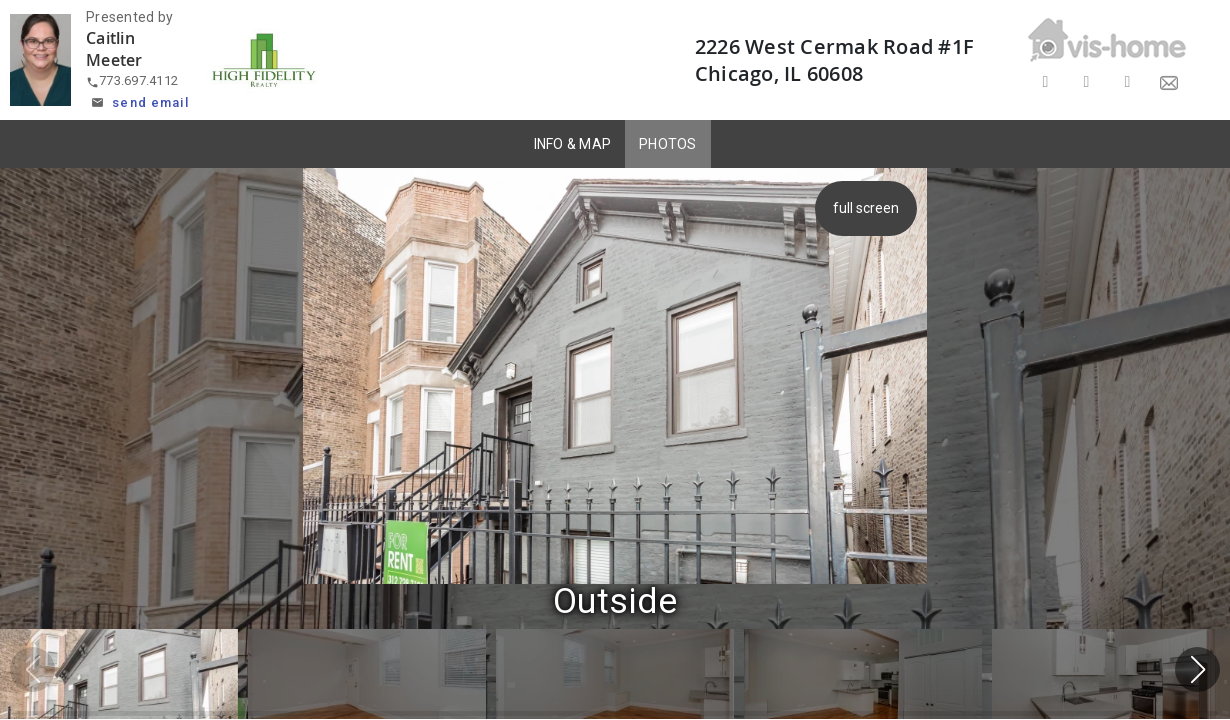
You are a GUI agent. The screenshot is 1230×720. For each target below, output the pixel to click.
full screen (866, 208)
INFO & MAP (573, 144)
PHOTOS (668, 144)
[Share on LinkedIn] (1127, 82)
